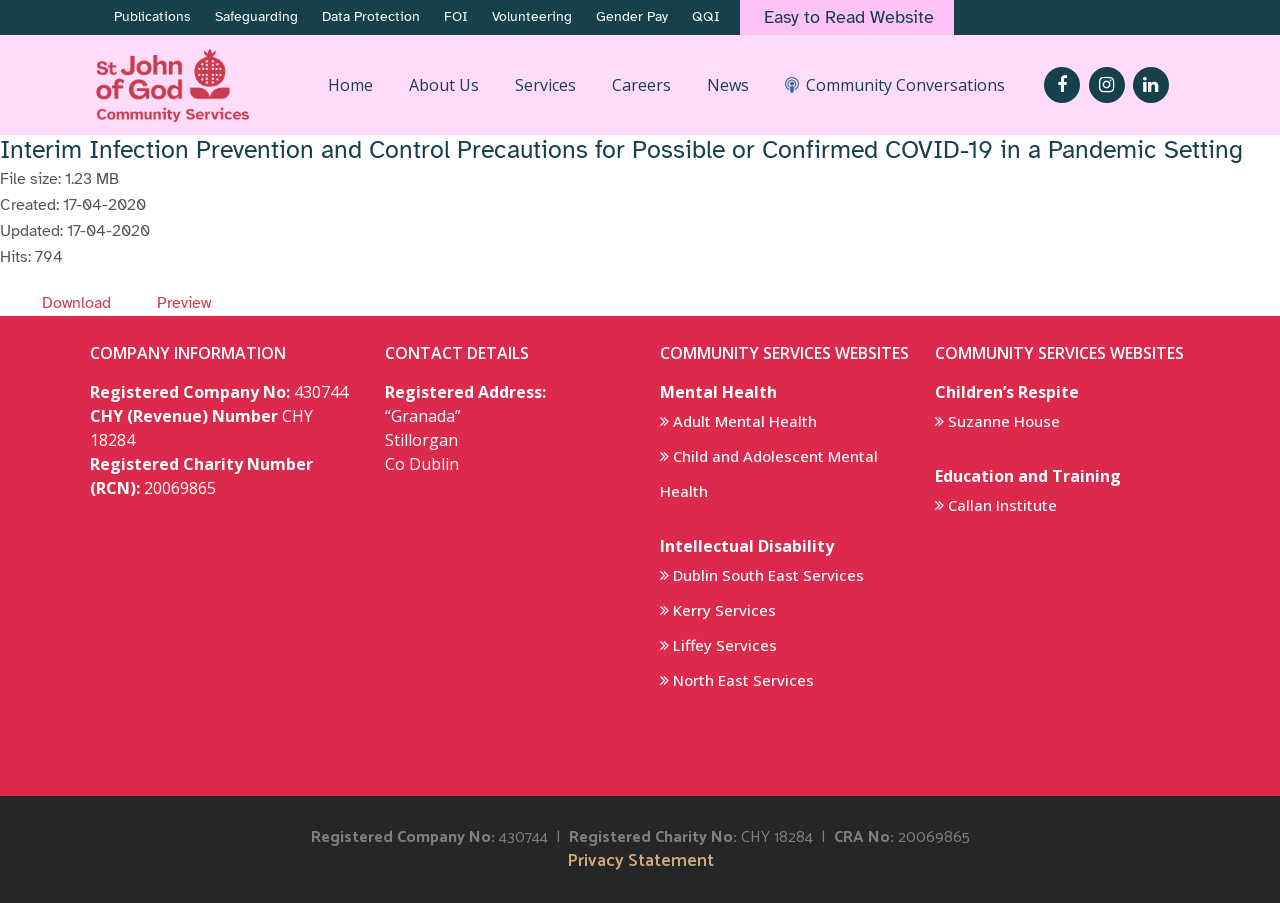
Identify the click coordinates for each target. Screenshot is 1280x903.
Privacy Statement (640, 861)
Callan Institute (1002, 505)
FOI (456, 16)
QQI (706, 16)
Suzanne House (1004, 421)
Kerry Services (724, 610)
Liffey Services (725, 645)
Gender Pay (632, 16)
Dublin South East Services (768, 575)
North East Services (743, 680)
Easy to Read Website (849, 16)
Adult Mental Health (745, 421)
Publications (152, 16)
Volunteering (532, 16)
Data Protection (371, 16)
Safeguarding (256, 16)
